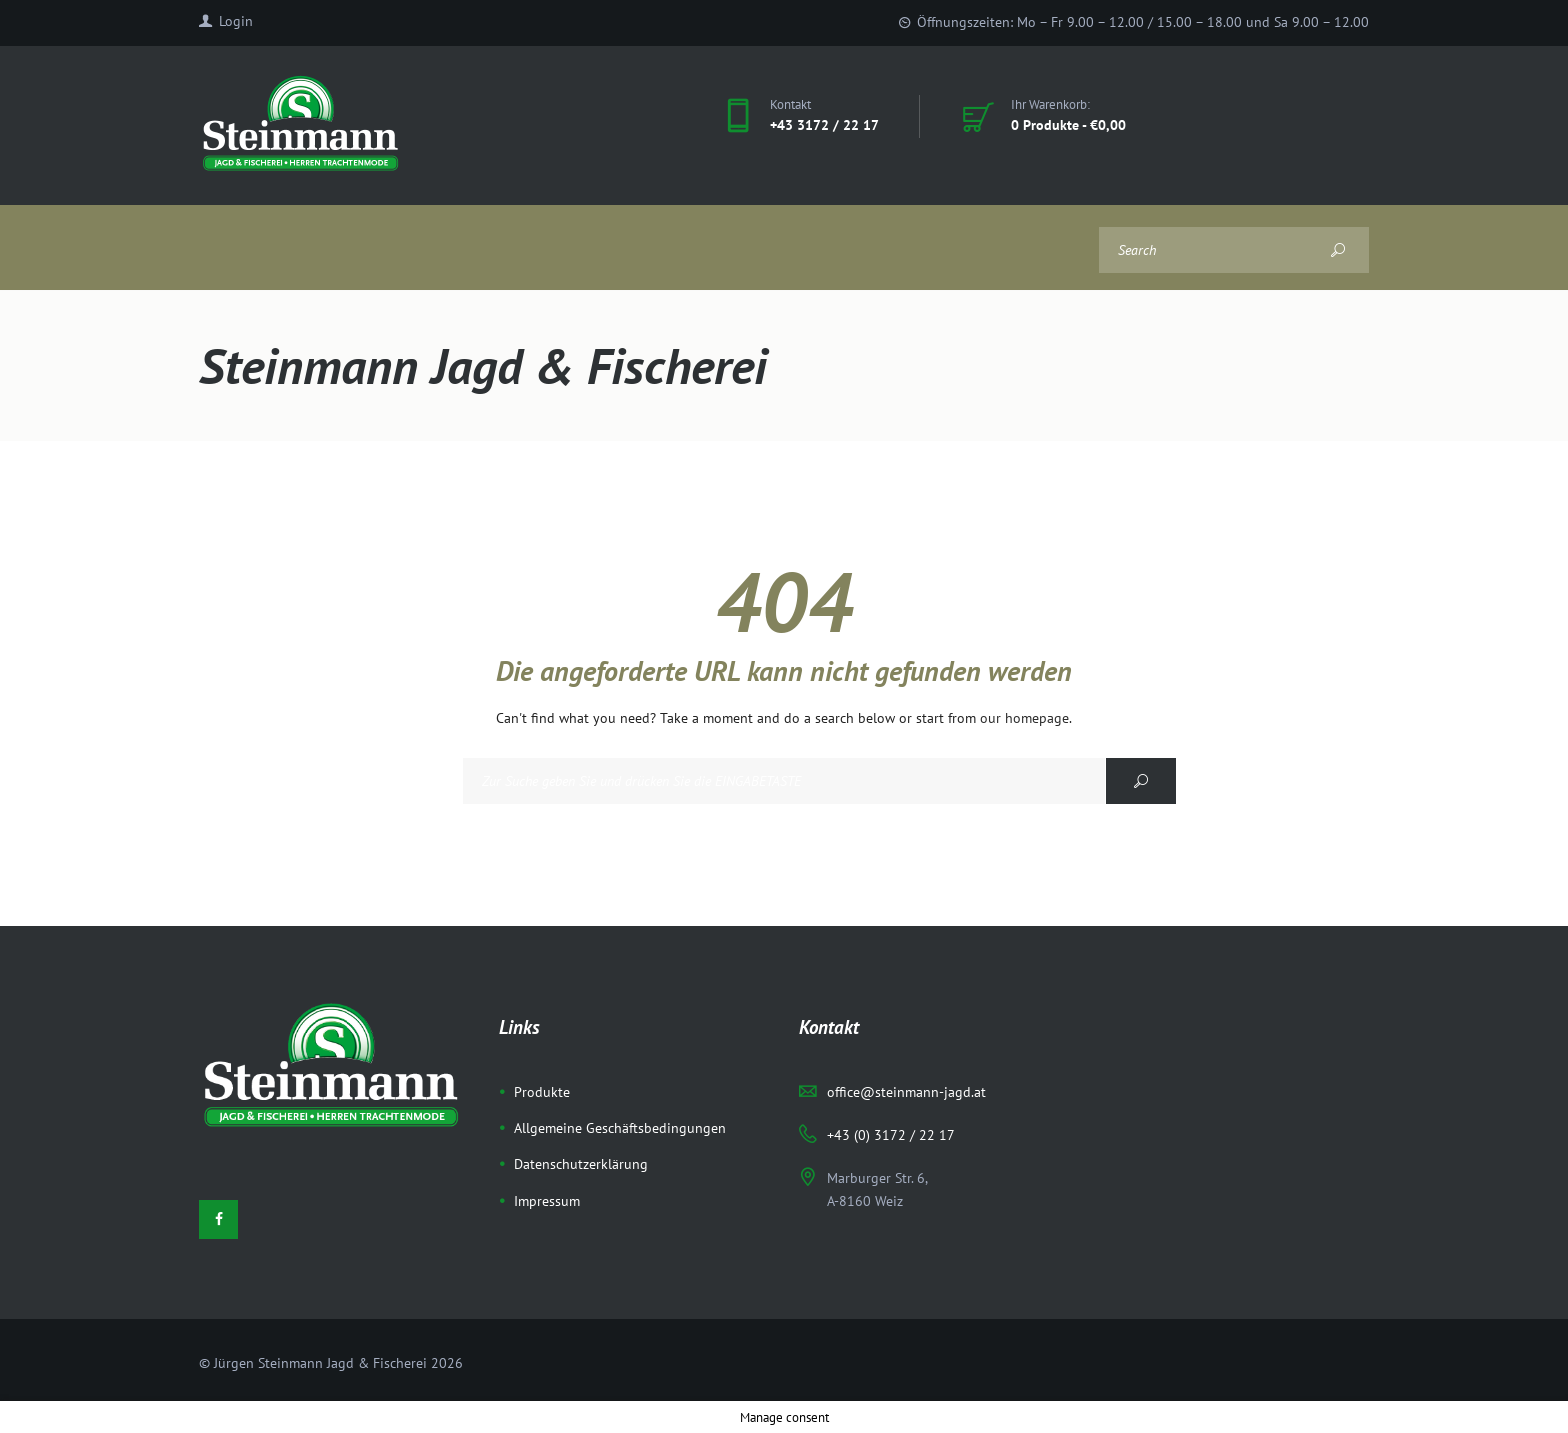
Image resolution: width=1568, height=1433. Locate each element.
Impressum (547, 1201)
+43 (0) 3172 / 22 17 (891, 1135)
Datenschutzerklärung (581, 1164)
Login (236, 21)
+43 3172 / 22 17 (824, 124)
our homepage (1024, 718)
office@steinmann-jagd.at (906, 1092)
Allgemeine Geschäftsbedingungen (620, 1128)
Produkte (542, 1092)
